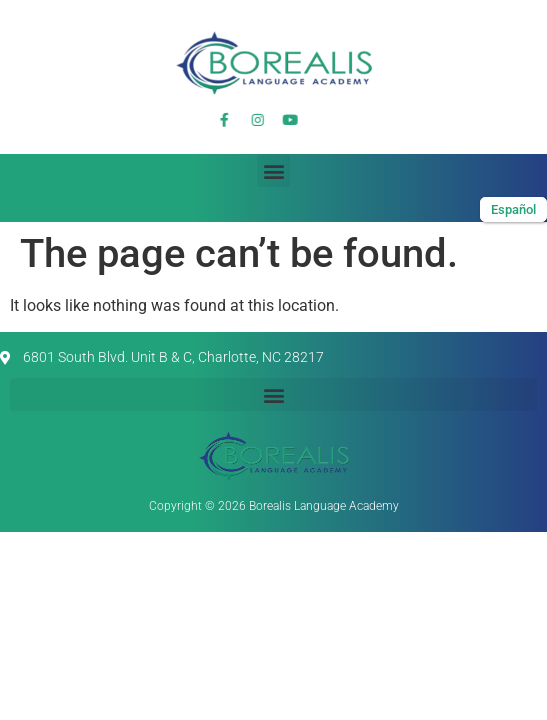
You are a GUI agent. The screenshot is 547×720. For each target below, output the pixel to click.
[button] (273, 170)
